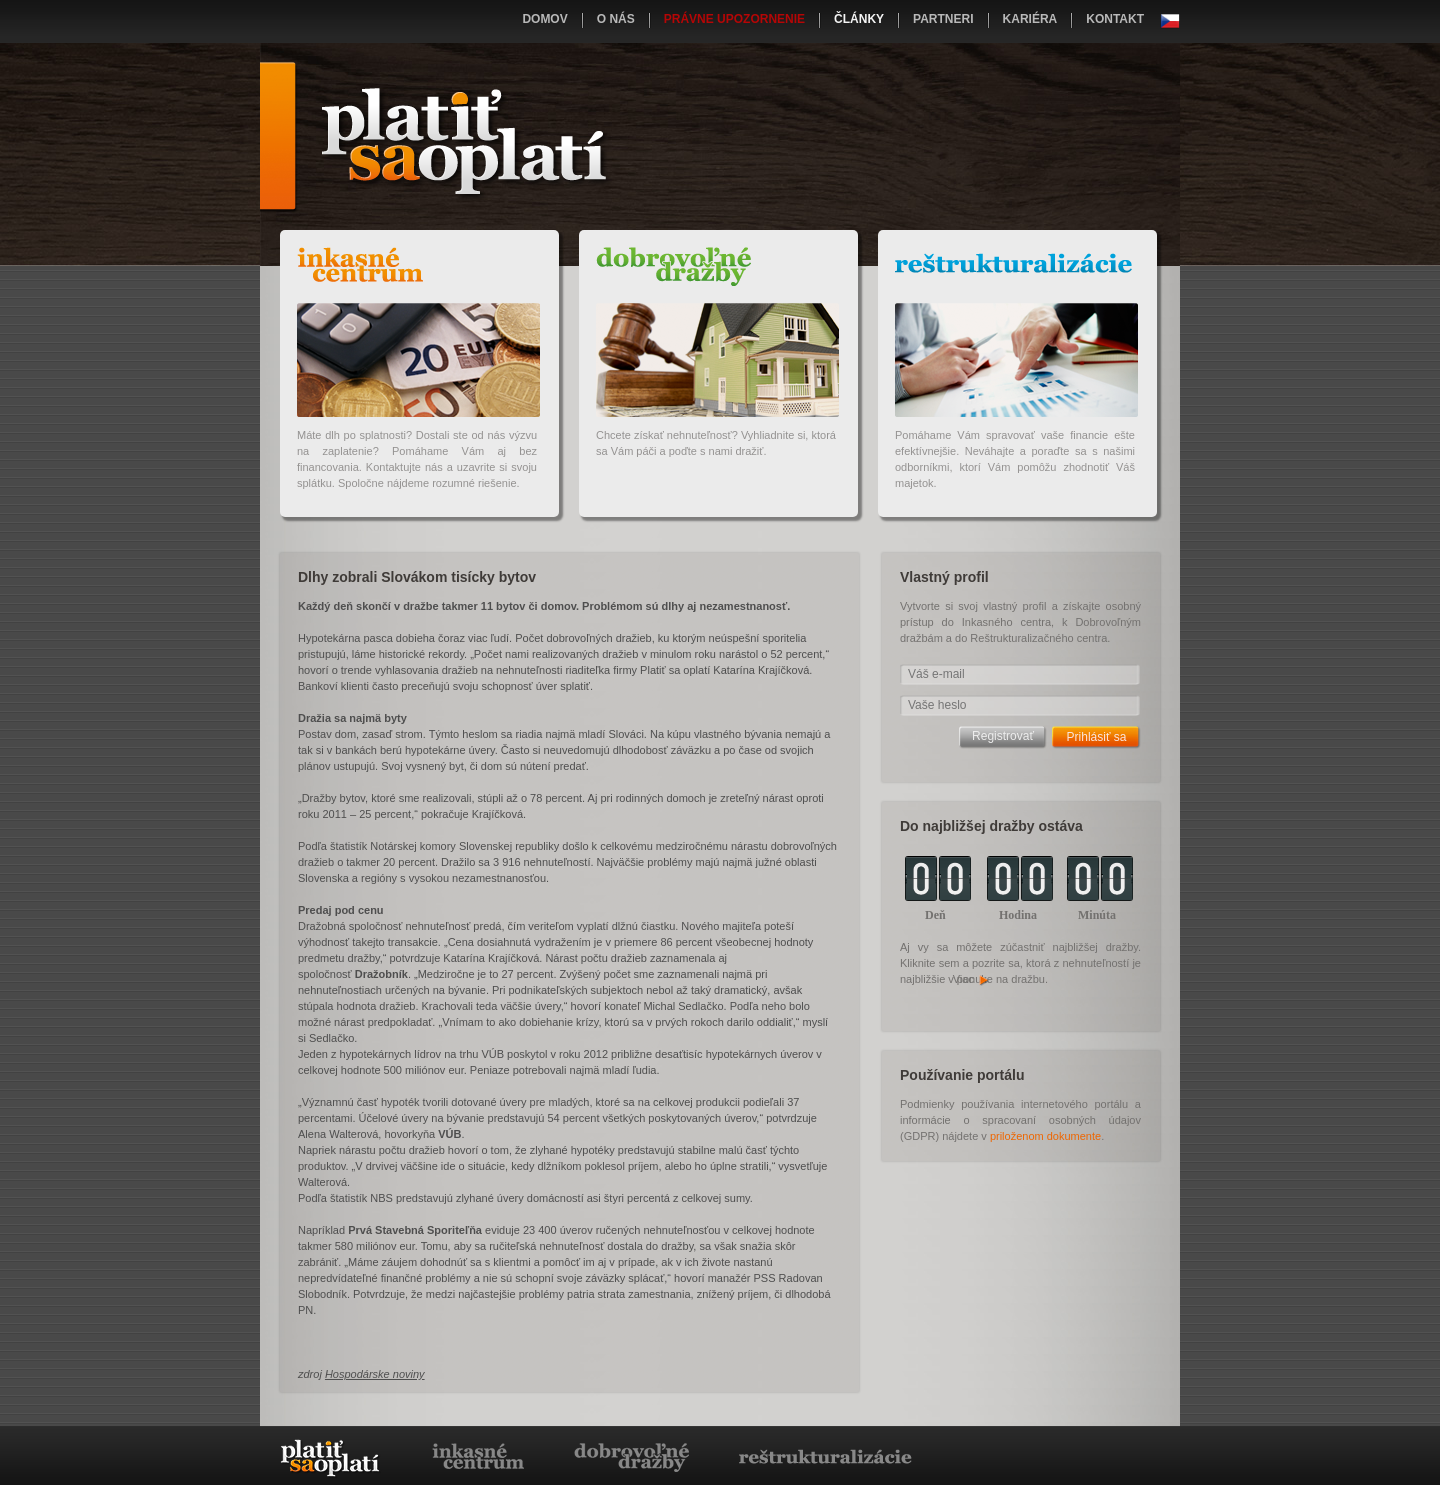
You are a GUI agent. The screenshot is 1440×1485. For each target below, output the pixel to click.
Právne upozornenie (734, 19)
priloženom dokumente (1045, 1136)
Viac (971, 979)
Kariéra (1030, 19)
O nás (616, 19)
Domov (544, 19)
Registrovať (1003, 736)
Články (859, 19)
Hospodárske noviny (375, 1374)
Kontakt (1115, 19)
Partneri (943, 19)
